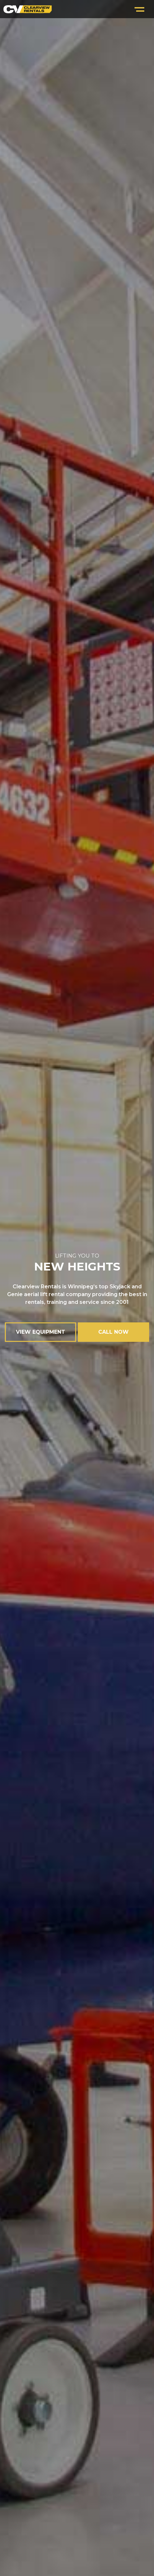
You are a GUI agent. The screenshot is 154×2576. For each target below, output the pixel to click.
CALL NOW (113, 1332)
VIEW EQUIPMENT (40, 1332)
